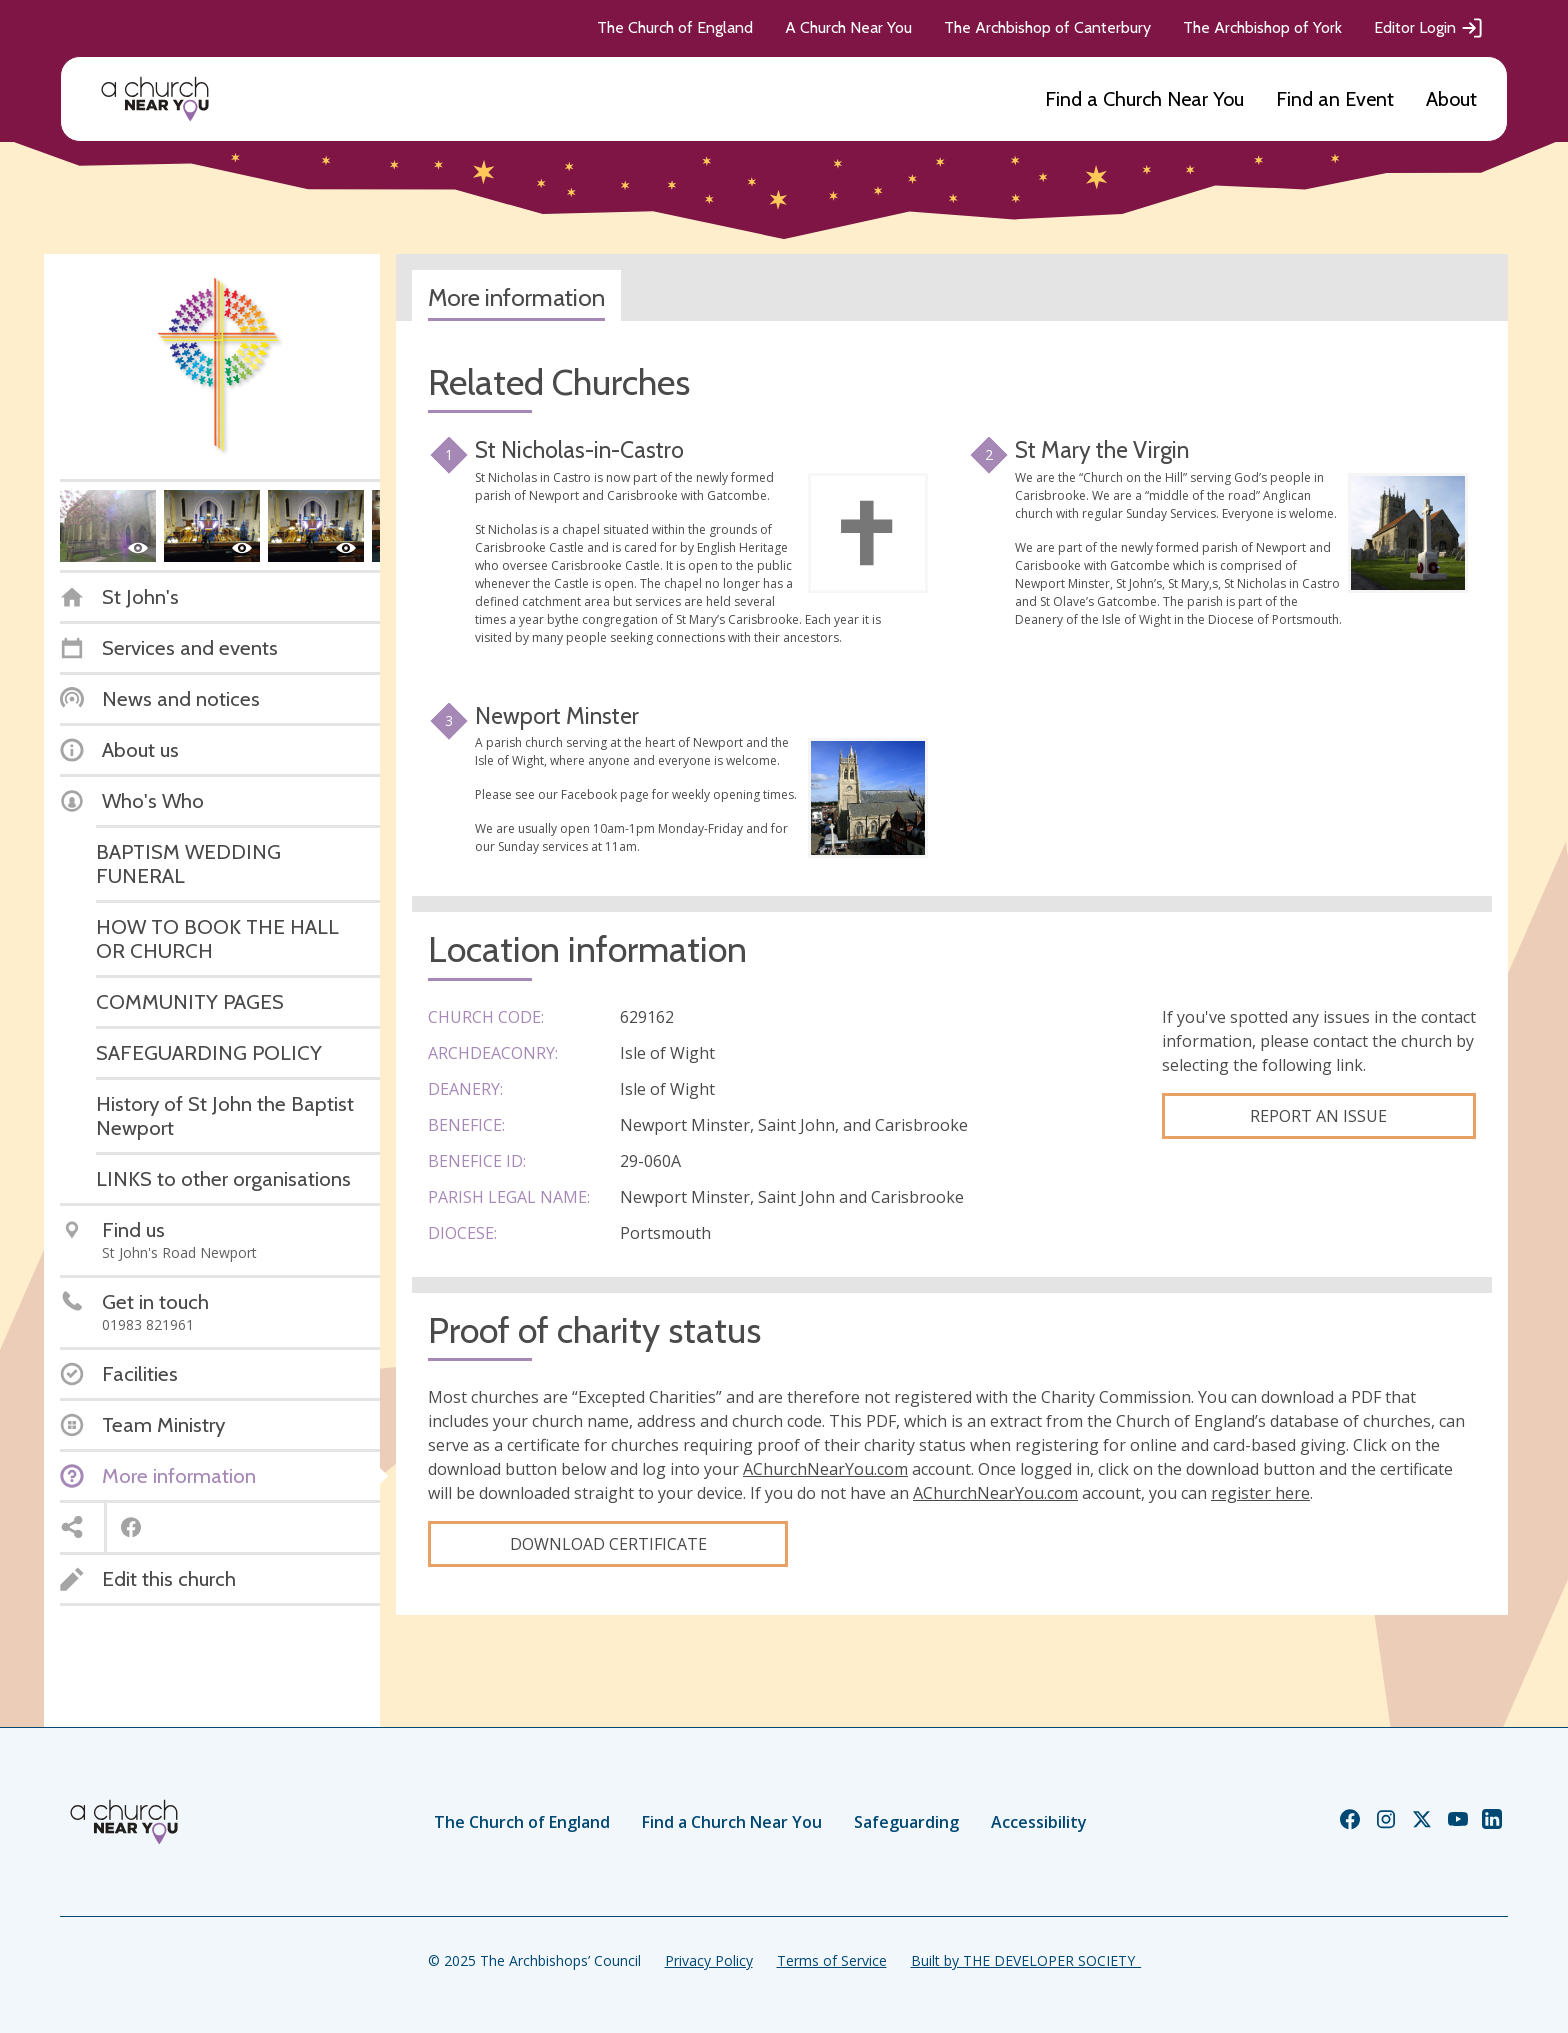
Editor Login (1429, 28)
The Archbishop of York (1262, 27)
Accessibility (1039, 1822)
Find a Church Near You (1144, 99)
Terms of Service (832, 1960)
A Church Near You (848, 27)
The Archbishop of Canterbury (1047, 27)
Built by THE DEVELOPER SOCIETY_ (1026, 1960)
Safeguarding (906, 1822)
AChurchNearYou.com (825, 1469)
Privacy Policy (709, 1960)
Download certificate (608, 1544)
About (1451, 99)
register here (1260, 1493)
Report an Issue (1318, 1116)
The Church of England (675, 27)
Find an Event (1335, 99)
